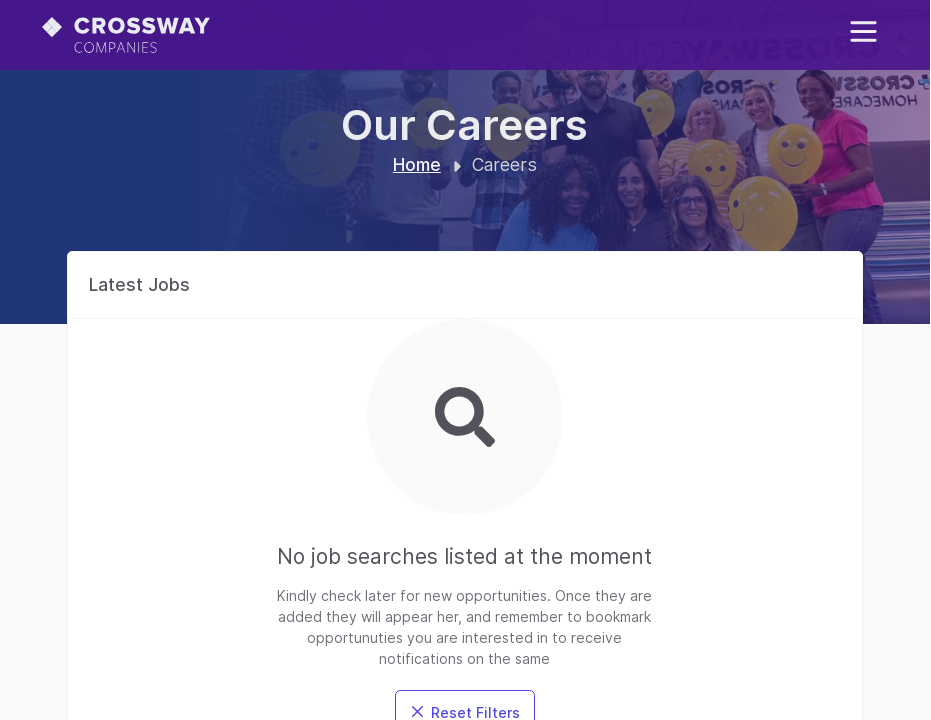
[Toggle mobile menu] (863, 31)
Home (417, 164)
